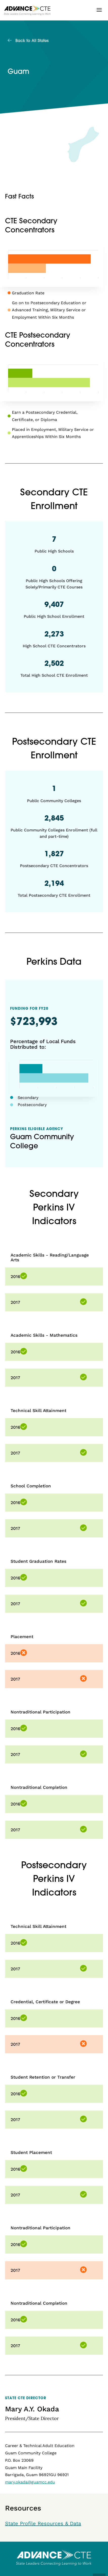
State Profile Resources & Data (43, 2523)
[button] (99, 10)
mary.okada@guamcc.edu (30, 2482)
